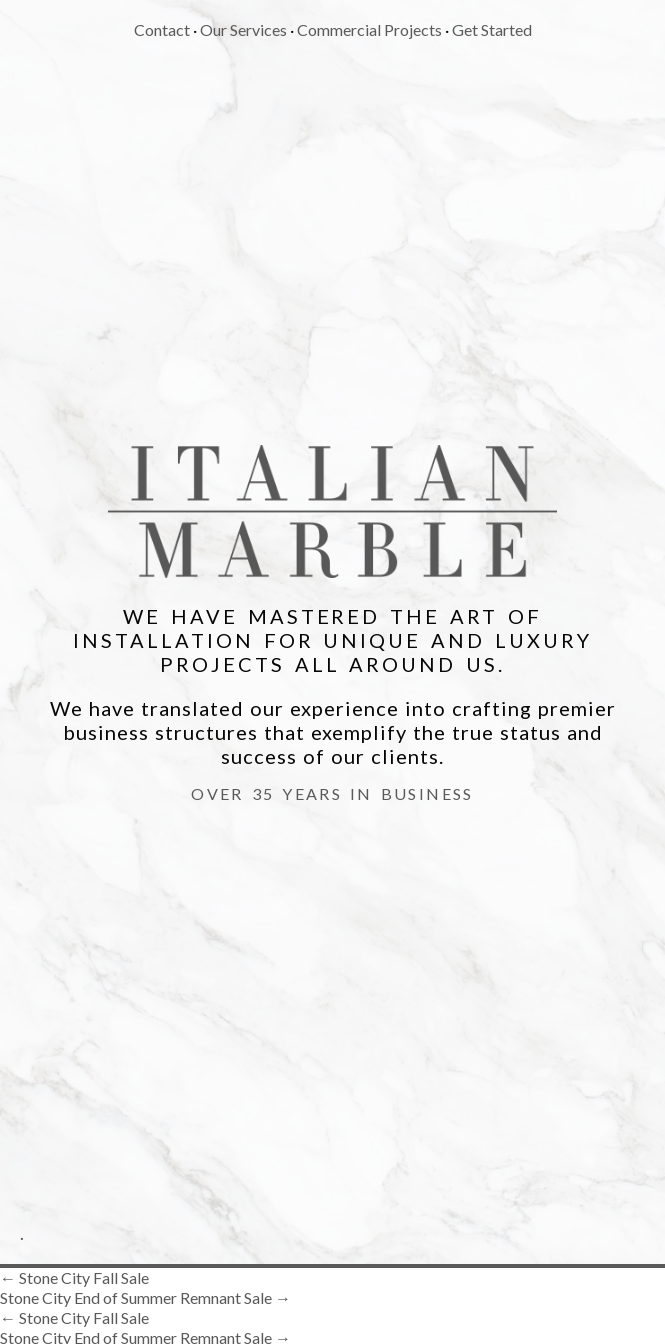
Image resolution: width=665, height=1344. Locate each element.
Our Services (243, 29)
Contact (162, 29)
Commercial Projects (369, 29)
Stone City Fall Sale (74, 1277)
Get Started (492, 29)
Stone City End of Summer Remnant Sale (145, 1297)
